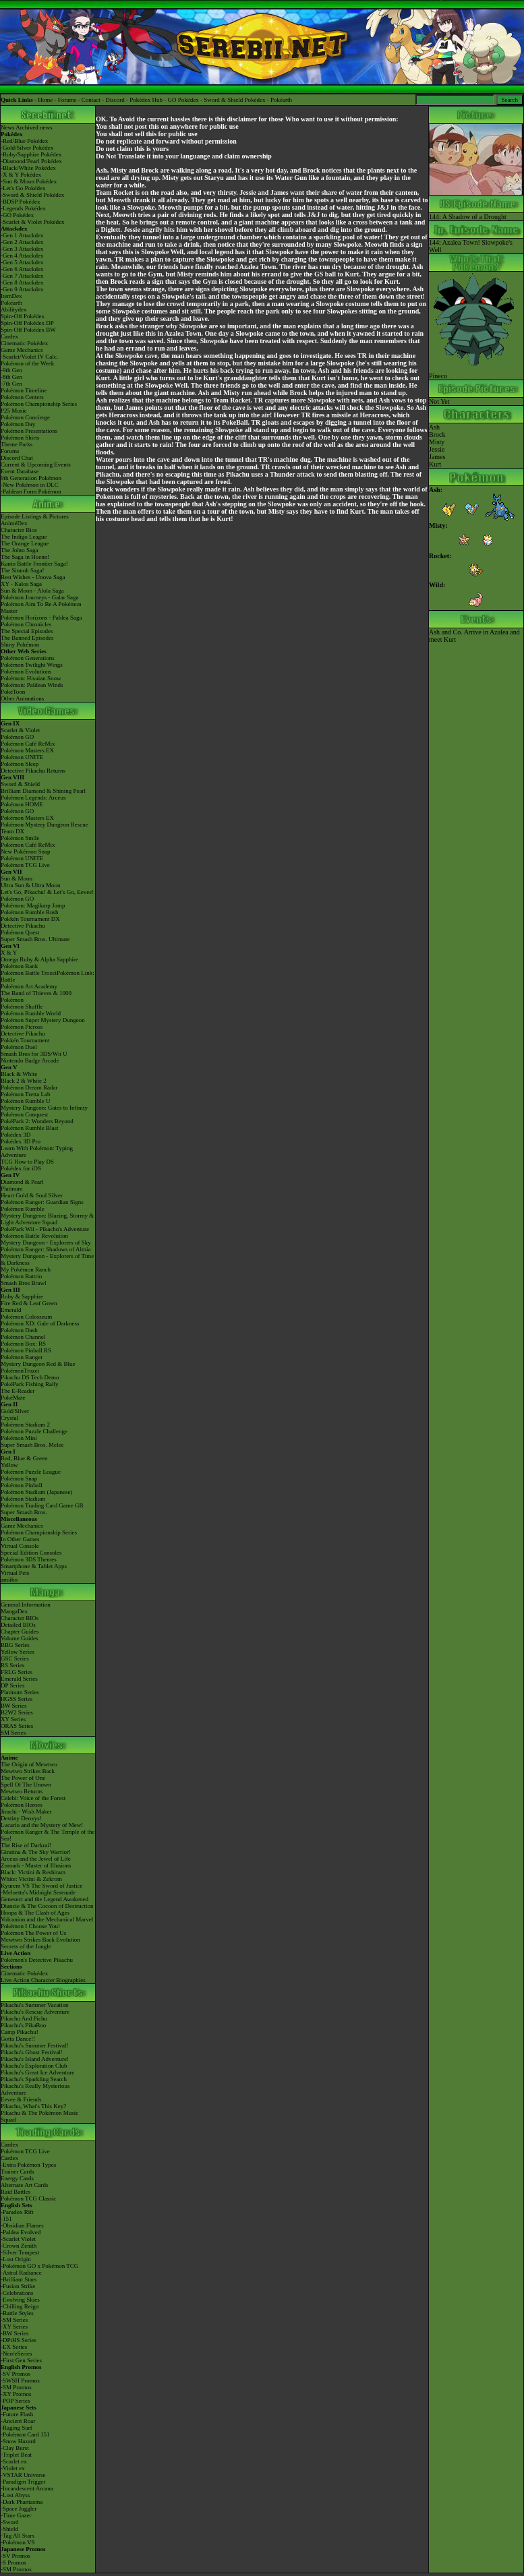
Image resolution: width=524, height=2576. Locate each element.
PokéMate (13, 1397)
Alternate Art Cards (24, 2185)
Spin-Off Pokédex (23, 316)
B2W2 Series (17, 1712)
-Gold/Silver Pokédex (27, 147)
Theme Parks (16, 444)
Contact (91, 99)
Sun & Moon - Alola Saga (32, 590)
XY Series (13, 1719)
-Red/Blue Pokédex (24, 141)
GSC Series (15, 1658)
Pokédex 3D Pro (20, 1141)
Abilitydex (14, 309)
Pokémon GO (17, 736)
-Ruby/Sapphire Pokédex (31, 154)
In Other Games (20, 1539)
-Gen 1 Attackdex (22, 235)
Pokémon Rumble (23, 1208)
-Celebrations (17, 2292)
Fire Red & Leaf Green (29, 1303)
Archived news (34, 127)
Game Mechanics (22, 350)
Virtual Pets (15, 1572)
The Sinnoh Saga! (23, 570)
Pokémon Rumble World (31, 1013)
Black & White (19, 1074)
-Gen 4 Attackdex (22, 255)
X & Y (9, 952)
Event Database (19, 471)
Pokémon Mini (19, 1438)
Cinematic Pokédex (24, 343)
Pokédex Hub (146, 99)
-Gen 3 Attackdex (22, 248)
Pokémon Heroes (21, 1804)
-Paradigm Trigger (23, 2481)
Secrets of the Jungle (26, 1946)
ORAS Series (17, 1726)
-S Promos (13, 2562)
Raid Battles (15, 2191)
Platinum (12, 1188)
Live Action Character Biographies (43, 1980)
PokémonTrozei (20, 1370)
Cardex (9, 336)
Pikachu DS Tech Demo (30, 1377)
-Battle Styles (17, 2313)
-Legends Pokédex (23, 208)
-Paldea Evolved (20, 2232)
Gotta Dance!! (18, 2038)
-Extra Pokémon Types (28, 2164)
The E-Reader (17, 1390)
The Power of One (23, 1777)
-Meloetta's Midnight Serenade (38, 1892)
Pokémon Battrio (21, 1276)
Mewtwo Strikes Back (28, 1771)
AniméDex (14, 523)
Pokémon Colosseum (26, 1316)
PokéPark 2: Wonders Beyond (37, 1121)
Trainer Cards (17, 2171)
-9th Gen (11, 370)
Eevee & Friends (21, 2099)
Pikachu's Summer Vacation (34, 2005)
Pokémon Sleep (19, 763)
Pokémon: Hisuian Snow (31, 678)
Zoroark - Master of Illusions (36, 1865)
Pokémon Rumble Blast (30, 1128)
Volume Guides (19, 1638)
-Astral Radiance (21, 2272)
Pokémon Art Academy (29, 986)
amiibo (9, 1579)
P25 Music (14, 410)
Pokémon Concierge (25, 417)
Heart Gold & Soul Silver (32, 1195)
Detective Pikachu (23, 925)
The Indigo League (24, 536)
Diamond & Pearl (22, 1181)
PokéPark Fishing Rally (30, 1384)
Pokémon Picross (21, 1026)
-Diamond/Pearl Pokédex (31, 161)
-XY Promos (16, 2394)
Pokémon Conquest (24, 1114)
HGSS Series (16, 1699)
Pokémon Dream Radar (29, 1087)
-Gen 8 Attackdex (22, 282)
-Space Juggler (18, 2508)
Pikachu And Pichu (24, 2018)
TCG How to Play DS (27, 1161)
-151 (6, 2218)
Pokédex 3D (15, 1134)
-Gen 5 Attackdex (22, 262)
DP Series (12, 1685)
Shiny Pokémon (20, 644)
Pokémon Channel (23, 1337)
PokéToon (13, 691)
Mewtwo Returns (21, 1791)
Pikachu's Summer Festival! (35, 2045)
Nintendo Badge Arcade (30, 1060)
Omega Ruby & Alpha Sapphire (39, 959)
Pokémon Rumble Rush (30, 912)
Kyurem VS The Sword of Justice (41, 1885)
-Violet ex (13, 2468)
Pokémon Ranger (21, 1357)
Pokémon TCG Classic (28, 2198)
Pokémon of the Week (27, 363)
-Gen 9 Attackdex (22, 289)
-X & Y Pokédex (21, 174)
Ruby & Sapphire (22, 1296)
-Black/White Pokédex (28, 167)
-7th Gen (11, 383)
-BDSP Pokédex (20, 201)
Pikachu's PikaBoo (23, 2025)
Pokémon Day (18, 424)
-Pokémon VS (18, 2542)
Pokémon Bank (19, 966)
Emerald (11, 1310)
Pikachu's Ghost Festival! (32, 2052)
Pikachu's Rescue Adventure (35, 2011)
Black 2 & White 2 (24, 1080)
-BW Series (15, 2333)
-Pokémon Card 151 (25, 2434)
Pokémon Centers (22, 397)
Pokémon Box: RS (23, 1343)
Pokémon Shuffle (22, 1006)
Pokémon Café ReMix (28, 743)
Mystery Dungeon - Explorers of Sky (46, 1242)
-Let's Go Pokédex (23, 188)
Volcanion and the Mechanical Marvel (47, 1919)
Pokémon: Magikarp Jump (33, 905)
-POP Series (15, 2400)
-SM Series (14, 2319)
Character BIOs (19, 1618)
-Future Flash (17, 2414)
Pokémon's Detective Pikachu (37, 1959)
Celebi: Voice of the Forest (33, 1798)
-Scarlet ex (14, 2461)
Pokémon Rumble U (26, 1101)
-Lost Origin (16, 2259)
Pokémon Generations (28, 658)
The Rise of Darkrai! (26, 1845)
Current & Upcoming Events (36, 464)
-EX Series (14, 2346)
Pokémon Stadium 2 (25, 1424)
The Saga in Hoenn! (25, 556)
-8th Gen (11, 376)
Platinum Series (20, 1692)
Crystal (9, 1417)
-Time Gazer (16, 2515)
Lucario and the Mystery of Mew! (42, 1825)
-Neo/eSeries (16, 2353)
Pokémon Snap (19, 1478)
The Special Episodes (27, 631)
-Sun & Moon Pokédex (29, 181)
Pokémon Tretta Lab (26, 1094)
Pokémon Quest (20, 932)
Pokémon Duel (19, 1047)
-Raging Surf (16, 2427)
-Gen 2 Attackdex (22, 242)
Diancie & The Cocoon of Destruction (47, 1906)
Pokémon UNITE (22, 757)
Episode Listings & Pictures (35, 516)
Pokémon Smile (20, 838)
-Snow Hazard (18, 2441)
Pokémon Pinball (21, 1485)
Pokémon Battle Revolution (34, 1235)
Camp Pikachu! (19, 2032)
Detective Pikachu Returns (33, 770)
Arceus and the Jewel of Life (36, 1858)
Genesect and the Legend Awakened (44, 1899)
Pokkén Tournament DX (30, 919)
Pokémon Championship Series (39, 403)
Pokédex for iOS (21, 1168)
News (8, 127)
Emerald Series (19, 1678)
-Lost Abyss (15, 2495)
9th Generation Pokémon (31, 478)
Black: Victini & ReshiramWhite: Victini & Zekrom (33, 1875)
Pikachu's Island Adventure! (35, 2059)
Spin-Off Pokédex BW (28, 329)
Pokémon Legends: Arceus (33, 797)
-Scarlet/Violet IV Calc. (29, 356)
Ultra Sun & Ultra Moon (31, 885)
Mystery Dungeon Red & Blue (38, 1363)
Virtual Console (20, 1545)
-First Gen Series (21, 2360)
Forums (67, 99)
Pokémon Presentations (29, 430)
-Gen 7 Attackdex (22, 275)
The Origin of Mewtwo (29, 1764)
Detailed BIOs (18, 1624)
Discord (115, 99)
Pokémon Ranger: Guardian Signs (42, 1202)
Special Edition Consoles (31, 1552)
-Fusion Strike (18, 2286)
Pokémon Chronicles (26, 624)
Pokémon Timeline (24, 390)
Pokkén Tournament (25, 1040)
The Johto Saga (19, 550)
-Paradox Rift (17, 2212)
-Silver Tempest (20, 2252)
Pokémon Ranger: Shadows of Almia (46, 1249)
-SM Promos (16, 2387)
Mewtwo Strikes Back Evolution (40, 1939)
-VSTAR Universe (23, 2475)
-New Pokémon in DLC (30, 484)
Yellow (9, 1465)
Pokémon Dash (19, 1330)
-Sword (10, 2522)
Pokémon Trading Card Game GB (42, 1505)
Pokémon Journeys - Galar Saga (39, 597)
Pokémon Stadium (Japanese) (36, 1492)
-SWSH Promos (20, 2380)
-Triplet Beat (16, 2454)
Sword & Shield (20, 784)
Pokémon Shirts (20, 437)
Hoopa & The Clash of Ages (35, 1912)
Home (45, 99)
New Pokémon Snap (26, 851)
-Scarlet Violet (18, 2239)
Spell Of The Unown (26, 1784)
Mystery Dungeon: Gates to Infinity (44, 1107)
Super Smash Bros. (24, 1512)
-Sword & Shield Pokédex (32, 194)
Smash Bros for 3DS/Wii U (34, 1053)
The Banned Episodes (27, 637)
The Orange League (25, 543)
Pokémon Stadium (23, 1498)
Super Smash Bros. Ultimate (35, 939)
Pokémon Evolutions (26, 671)
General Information (26, 1604)
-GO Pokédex (17, 215)
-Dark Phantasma (21, 2501)
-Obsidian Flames (22, 2225)
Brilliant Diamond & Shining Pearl (43, 790)
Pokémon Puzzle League (31, 1471)
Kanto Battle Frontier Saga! (34, 563)
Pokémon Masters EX (27, 750)
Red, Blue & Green (24, 1458)
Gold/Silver (15, 1411)
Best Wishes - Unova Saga (33, 577)
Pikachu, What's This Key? (33, 2106)
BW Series (14, 1705)
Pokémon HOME (22, 804)
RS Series (12, 1665)
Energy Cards (17, 2178)
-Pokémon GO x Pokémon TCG (39, 2266)
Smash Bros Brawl (24, 1283)
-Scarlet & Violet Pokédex (33, 221)
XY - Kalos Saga (21, 583)
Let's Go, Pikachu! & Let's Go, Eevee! (47, 892)
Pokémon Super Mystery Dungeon (43, 1020)
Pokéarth (281, 99)
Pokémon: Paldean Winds (32, 685)
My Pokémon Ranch (26, 1269)
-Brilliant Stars (18, 2279)
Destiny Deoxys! (21, 1818)
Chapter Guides (19, 1631)
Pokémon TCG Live (25, 865)
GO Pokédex (183, 99)
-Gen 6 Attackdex (22, 269)
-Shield (9, 2528)
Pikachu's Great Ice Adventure (37, 2072)
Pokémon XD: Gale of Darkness (40, 1323)
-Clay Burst (15, 2448)
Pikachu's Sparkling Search (34, 2079)
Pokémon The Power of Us (33, 1932)
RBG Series (15, 1645)
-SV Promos (15, 2373)
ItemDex (11, 296)
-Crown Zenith (18, 2245)
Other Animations (22, 698)
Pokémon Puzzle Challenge (34, 1431)
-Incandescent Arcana (27, 2488)
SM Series (13, 1732)
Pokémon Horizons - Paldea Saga (41, 617)
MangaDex (14, 1611)
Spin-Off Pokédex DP (27, 323)
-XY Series (14, 2326)
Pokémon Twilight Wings (32, 664)
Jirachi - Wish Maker (26, 1811)
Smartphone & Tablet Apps (34, 1566)
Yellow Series (17, 1651)
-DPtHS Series (18, 2340)
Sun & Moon (16, 878)
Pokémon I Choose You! (30, 1926)
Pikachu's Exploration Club (34, 2065)
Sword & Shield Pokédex (234, 99)
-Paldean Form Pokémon (31, 491)
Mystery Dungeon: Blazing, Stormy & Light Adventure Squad (47, 1219)
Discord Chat (17, 457)
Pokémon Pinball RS (26, 1350)
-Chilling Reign (19, 2306)
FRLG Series (16, 1672)
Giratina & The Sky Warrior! (36, 1852)
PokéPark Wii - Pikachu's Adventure (45, 1229)
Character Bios (19, 530)
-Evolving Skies (20, 2299)
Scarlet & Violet (20, 730)
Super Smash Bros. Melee (32, 1444)
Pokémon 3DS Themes (29, 1559)
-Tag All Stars (17, 2535)
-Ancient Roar (18, 2421)
